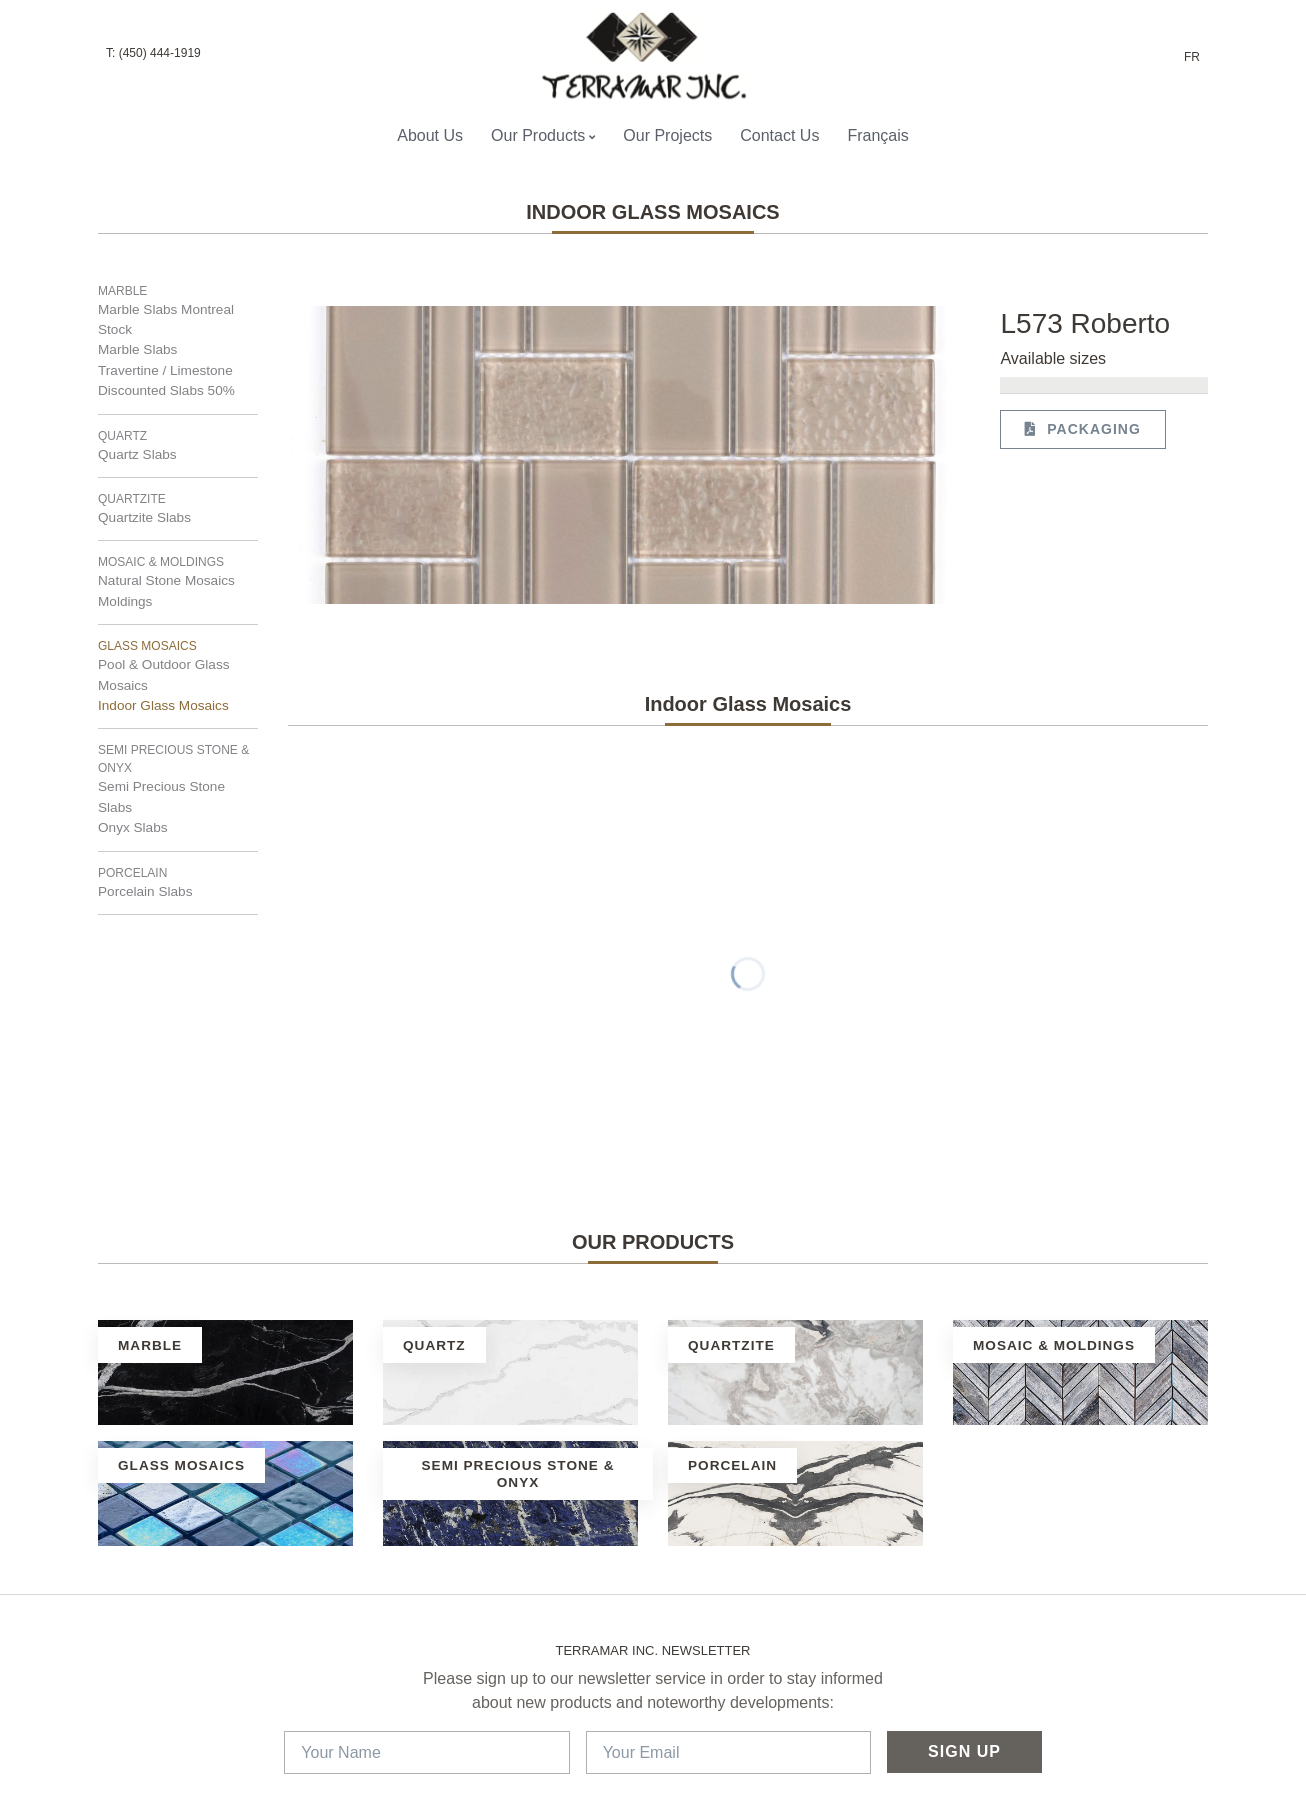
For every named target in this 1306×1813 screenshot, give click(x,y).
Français (877, 135)
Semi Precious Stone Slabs (161, 796)
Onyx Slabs (133, 827)
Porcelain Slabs (145, 891)
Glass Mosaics (147, 646)
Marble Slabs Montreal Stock (166, 319)
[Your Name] (426, 1752)
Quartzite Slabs (144, 517)
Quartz (122, 436)
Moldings (125, 601)
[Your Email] (728, 1752)
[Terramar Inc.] (645, 56)
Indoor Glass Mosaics (163, 705)
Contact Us (779, 135)
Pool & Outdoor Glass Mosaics (163, 674)
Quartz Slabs (137, 454)
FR (1192, 57)
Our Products (543, 135)
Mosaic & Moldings (161, 562)
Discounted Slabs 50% (166, 390)
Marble (122, 291)
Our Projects (667, 135)
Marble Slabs (137, 349)
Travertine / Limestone (165, 370)
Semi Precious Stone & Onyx (173, 759)
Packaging (1082, 429)
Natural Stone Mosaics (166, 580)
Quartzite (132, 499)
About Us (430, 135)
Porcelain (132, 873)
